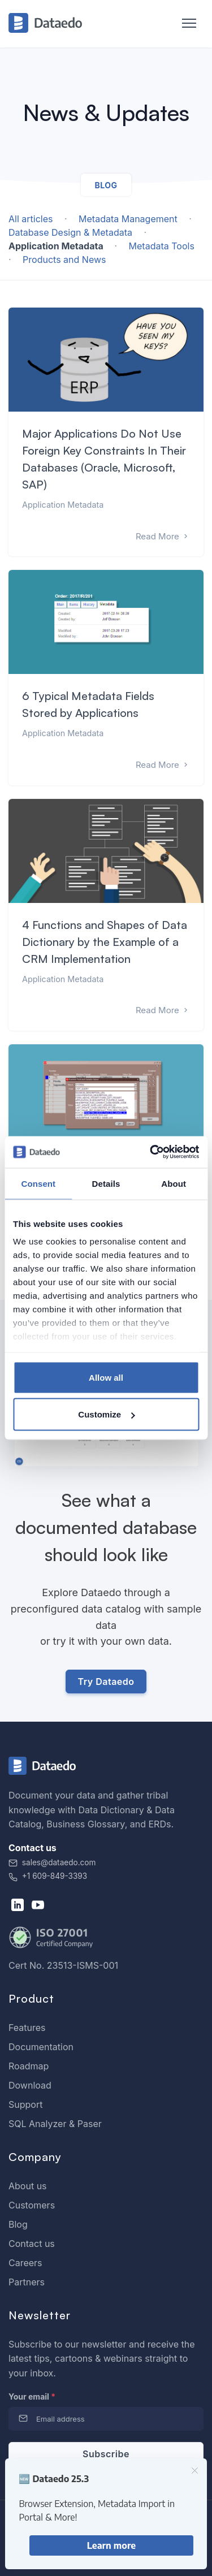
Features (27, 2027)
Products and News (64, 259)
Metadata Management (129, 218)
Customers (31, 2205)
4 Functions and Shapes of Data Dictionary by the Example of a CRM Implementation (104, 942)
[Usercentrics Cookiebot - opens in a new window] (151, 1152)
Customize (106, 1414)
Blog (18, 2224)
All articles (30, 218)
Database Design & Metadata (71, 232)
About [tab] (173, 1183)
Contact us (31, 2243)
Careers (25, 2262)
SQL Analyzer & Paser (55, 2123)
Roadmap (28, 2066)
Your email (31, 2396)
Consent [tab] (38, 1183)
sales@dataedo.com (52, 1862)
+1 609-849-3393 (47, 1876)
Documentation (40, 2046)
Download (29, 2085)
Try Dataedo (105, 1681)
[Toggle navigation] (183, 23)
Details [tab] (106, 1183)
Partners (26, 2282)
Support (25, 2104)
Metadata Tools (161, 246)
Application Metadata (56, 246)
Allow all (106, 1377)
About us (27, 2186)
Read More (163, 536)
